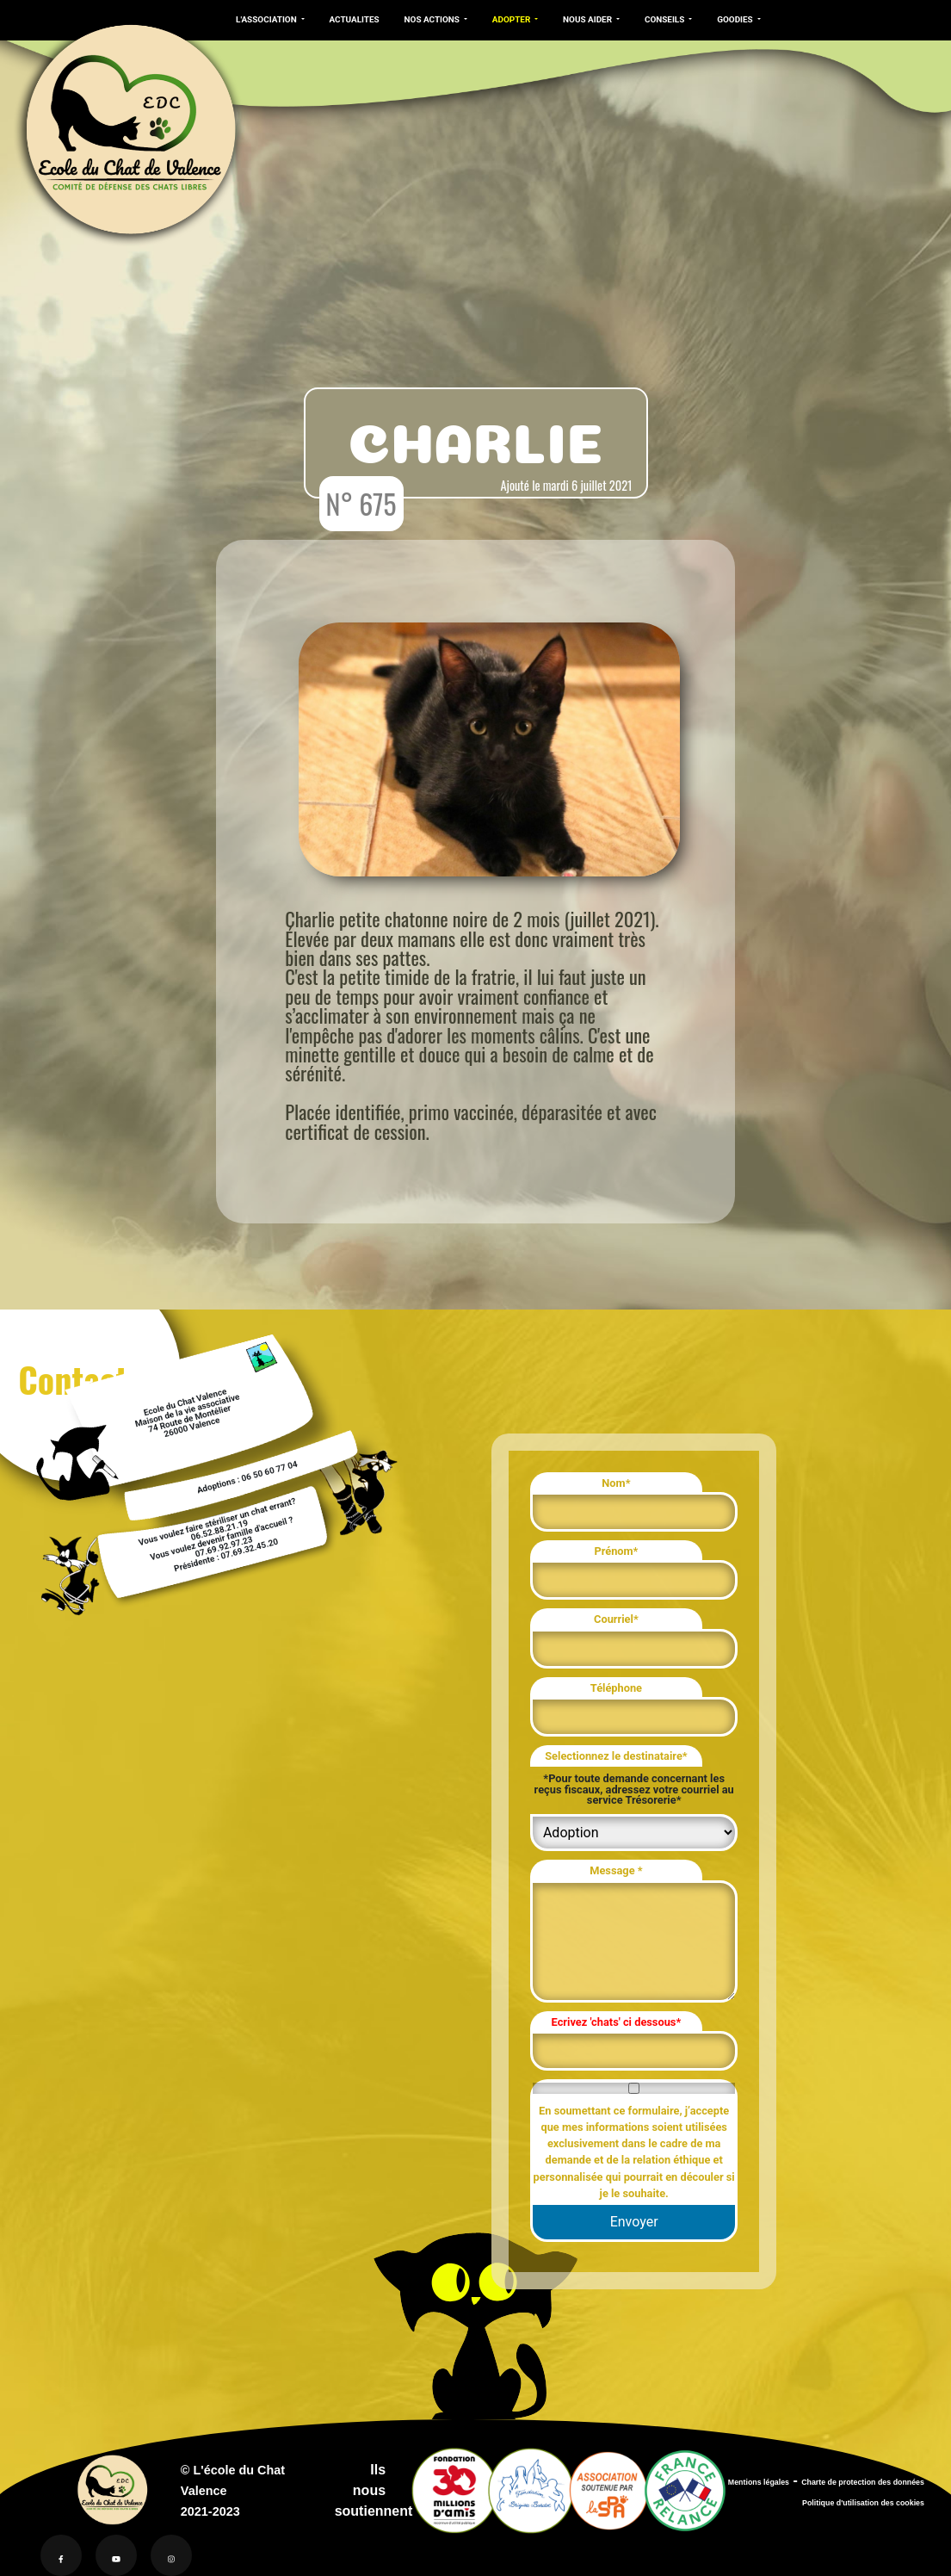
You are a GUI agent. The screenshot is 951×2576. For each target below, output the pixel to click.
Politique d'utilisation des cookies (863, 2503)
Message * (616, 1870)
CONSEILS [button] (666, 19)
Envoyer (634, 2222)
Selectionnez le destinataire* (616, 1755)
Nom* (616, 1483)
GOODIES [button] (736, 19)
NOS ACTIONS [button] (433, 19)
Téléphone (616, 1687)
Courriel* (616, 1619)
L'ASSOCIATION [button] (267, 19)
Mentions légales (758, 2482)
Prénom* (616, 1551)
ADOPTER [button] (512, 19)
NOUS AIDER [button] (588, 19)
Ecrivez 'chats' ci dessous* (617, 2022)
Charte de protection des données (862, 2482)
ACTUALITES (354, 19)
